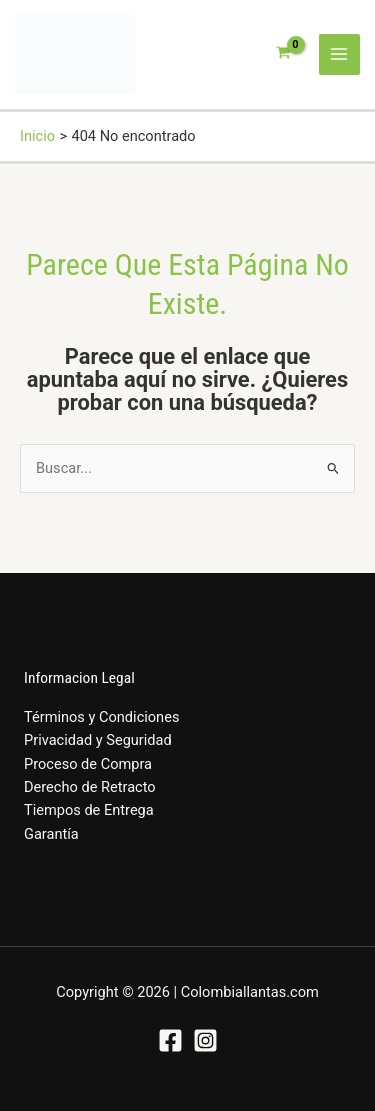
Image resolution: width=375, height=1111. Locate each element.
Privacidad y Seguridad (98, 740)
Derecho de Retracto (90, 787)
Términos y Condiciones (101, 717)
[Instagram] (205, 1040)
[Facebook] (170, 1040)
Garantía (51, 834)
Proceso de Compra (88, 764)
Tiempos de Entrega (89, 810)
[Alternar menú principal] (340, 55)
